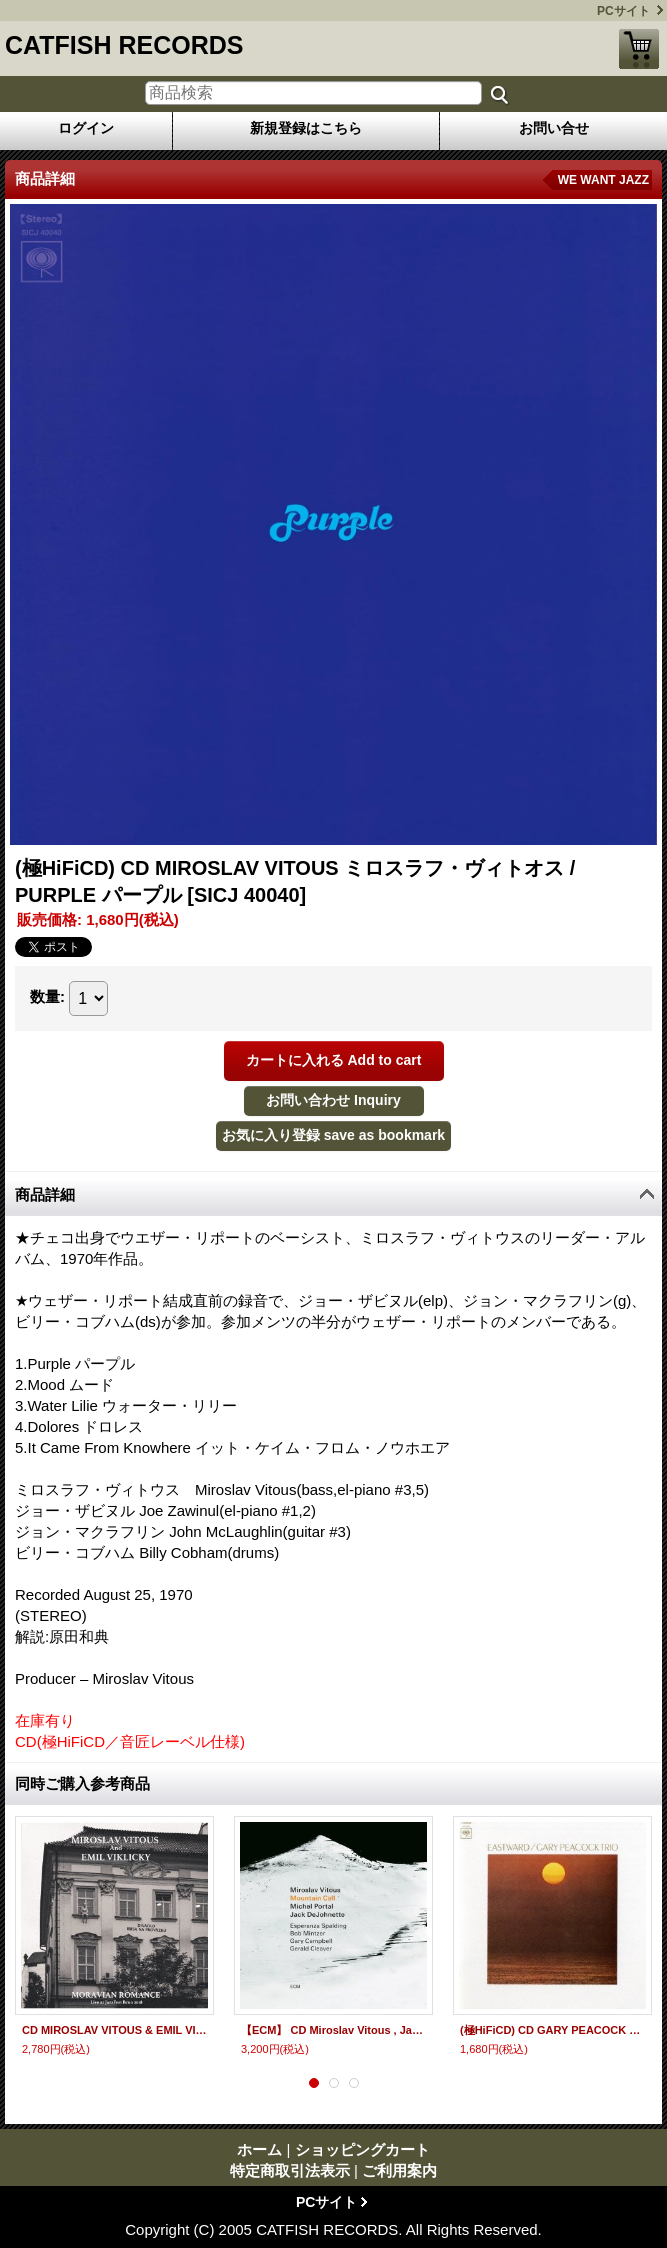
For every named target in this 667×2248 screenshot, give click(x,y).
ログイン (86, 128)
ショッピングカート (639, 49)
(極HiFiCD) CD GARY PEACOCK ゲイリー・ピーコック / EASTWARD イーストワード (552, 2030)
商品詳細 (45, 1194)
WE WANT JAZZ (603, 180)
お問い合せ (554, 128)
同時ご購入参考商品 (82, 1783)
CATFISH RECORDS (124, 45)
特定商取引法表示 (290, 2170)
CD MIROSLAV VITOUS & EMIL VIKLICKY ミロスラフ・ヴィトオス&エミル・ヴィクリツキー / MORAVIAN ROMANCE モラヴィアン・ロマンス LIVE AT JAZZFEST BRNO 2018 (114, 2030)
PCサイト (623, 11)
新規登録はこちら (306, 128)
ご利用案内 (399, 2170)
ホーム (259, 2149)
